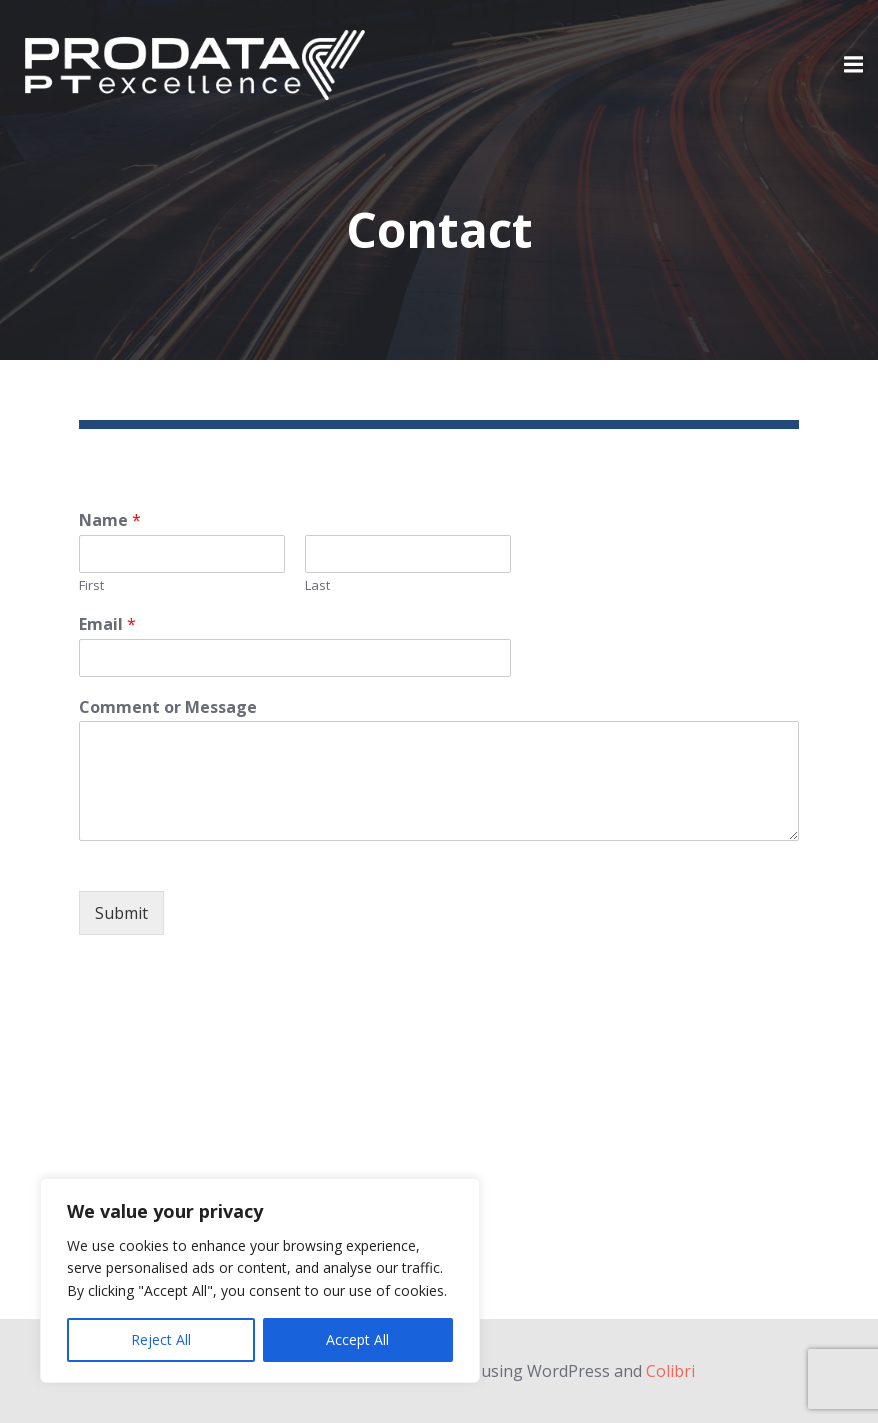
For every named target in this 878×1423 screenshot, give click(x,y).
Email (107, 624)
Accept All (357, 1339)
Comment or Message (168, 707)
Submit (121, 913)
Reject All (161, 1339)
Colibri (670, 1371)
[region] (260, 1280)
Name (110, 520)
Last (317, 585)
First (91, 585)
